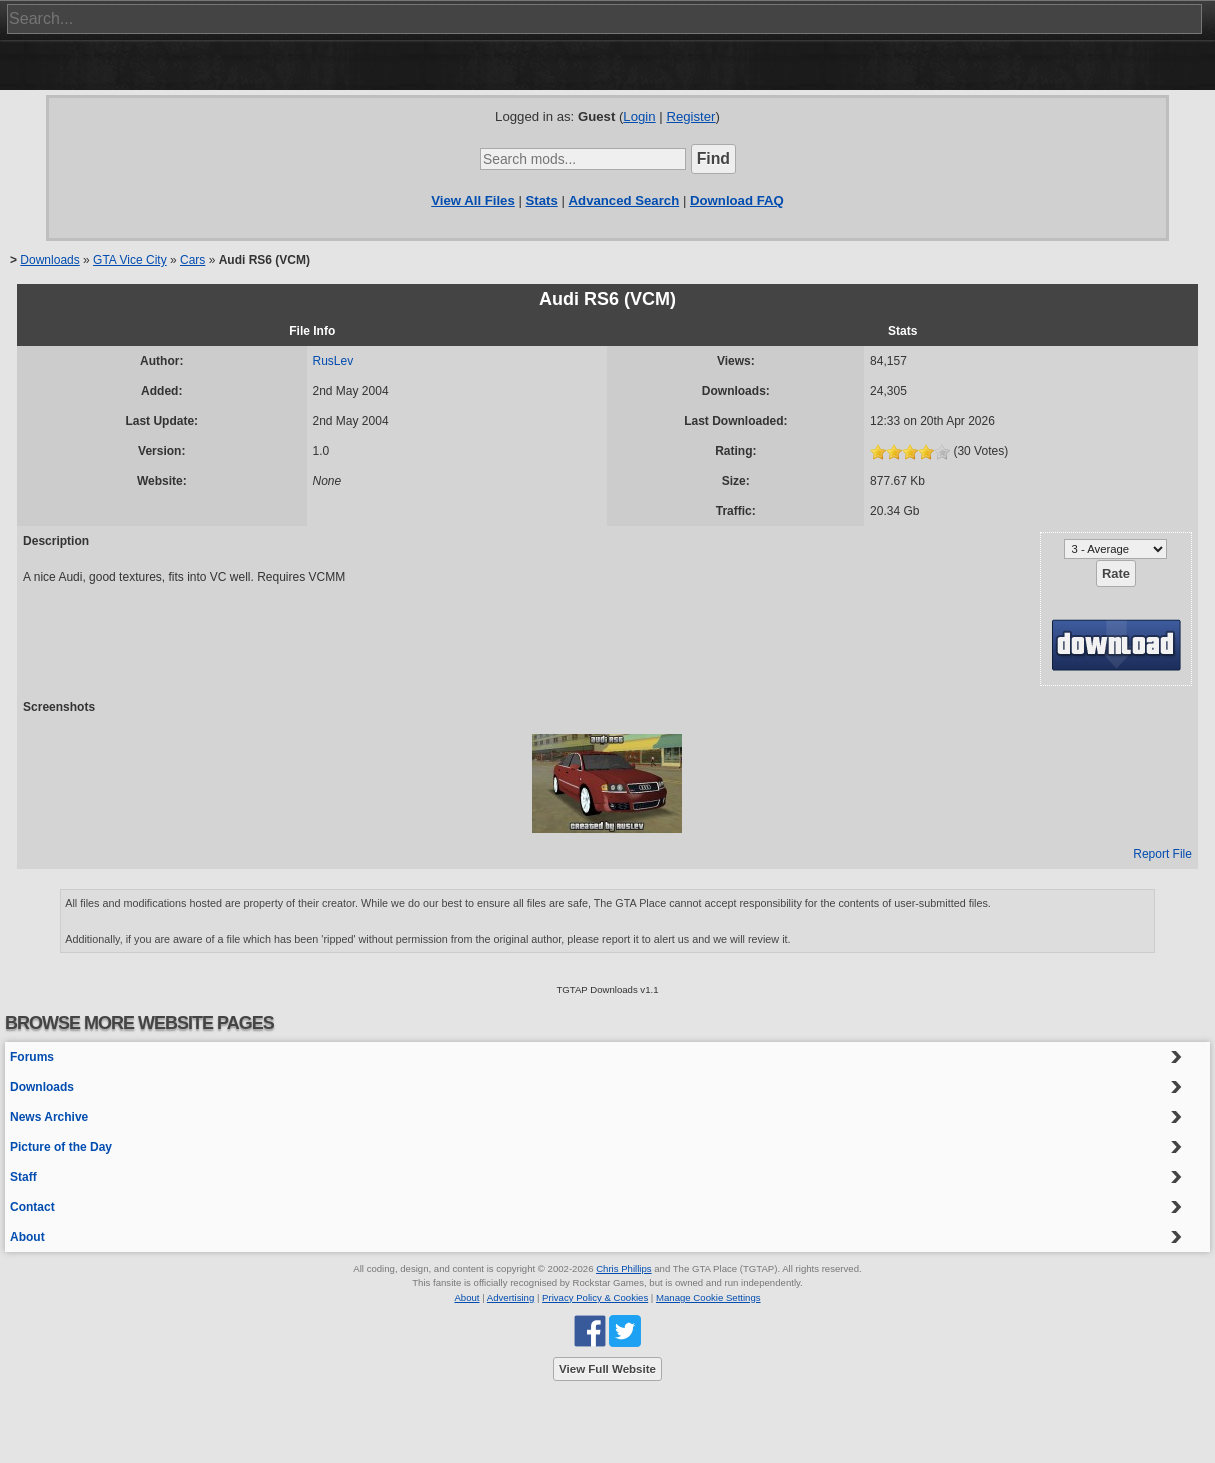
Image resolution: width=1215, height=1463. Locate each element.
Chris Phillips (623, 1268)
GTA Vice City (130, 260)
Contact (32, 1207)
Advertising (510, 1297)
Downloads (49, 260)
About (27, 1237)
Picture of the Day (61, 1147)
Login (639, 116)
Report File (1162, 854)
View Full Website (607, 1369)
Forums (32, 1057)
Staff (23, 1177)
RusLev (333, 361)
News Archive (49, 1117)
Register (690, 116)
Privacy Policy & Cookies (595, 1297)
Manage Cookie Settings (708, 1297)
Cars (192, 260)
